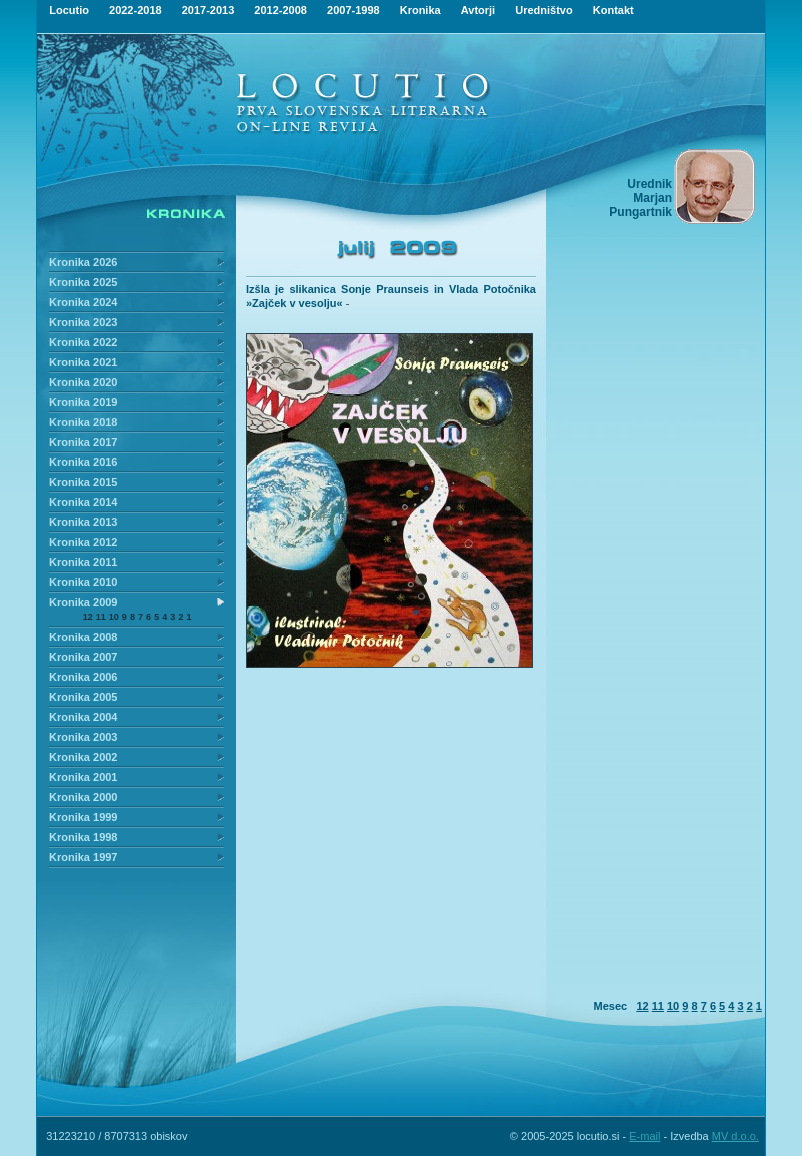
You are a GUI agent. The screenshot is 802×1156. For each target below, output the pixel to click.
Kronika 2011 (83, 562)
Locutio (69, 10)
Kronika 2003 (83, 737)
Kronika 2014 (83, 502)
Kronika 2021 (83, 362)
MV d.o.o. (735, 1136)
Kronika (420, 10)
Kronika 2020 (83, 382)
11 (101, 617)
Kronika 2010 (83, 582)
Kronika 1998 (83, 837)
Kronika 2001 (83, 777)
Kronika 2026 (83, 262)
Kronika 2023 (83, 322)
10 (114, 617)
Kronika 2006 (83, 677)
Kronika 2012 (83, 542)
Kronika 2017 (83, 442)
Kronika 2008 (83, 637)
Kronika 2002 (83, 757)
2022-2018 (135, 10)
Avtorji (478, 10)
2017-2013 (208, 10)
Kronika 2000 (83, 797)
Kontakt (613, 10)
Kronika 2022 (83, 342)
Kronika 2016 (83, 462)
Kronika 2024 (83, 302)
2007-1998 (353, 10)
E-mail (644, 1136)
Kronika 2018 (83, 422)
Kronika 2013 (83, 522)
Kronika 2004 (83, 717)
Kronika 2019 (83, 402)
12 (88, 617)
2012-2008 (280, 10)
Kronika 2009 (83, 602)
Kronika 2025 (83, 282)
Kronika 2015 (83, 482)
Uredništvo (543, 10)
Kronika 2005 (83, 697)
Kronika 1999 (83, 817)
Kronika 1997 (83, 857)
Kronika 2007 (83, 657)
